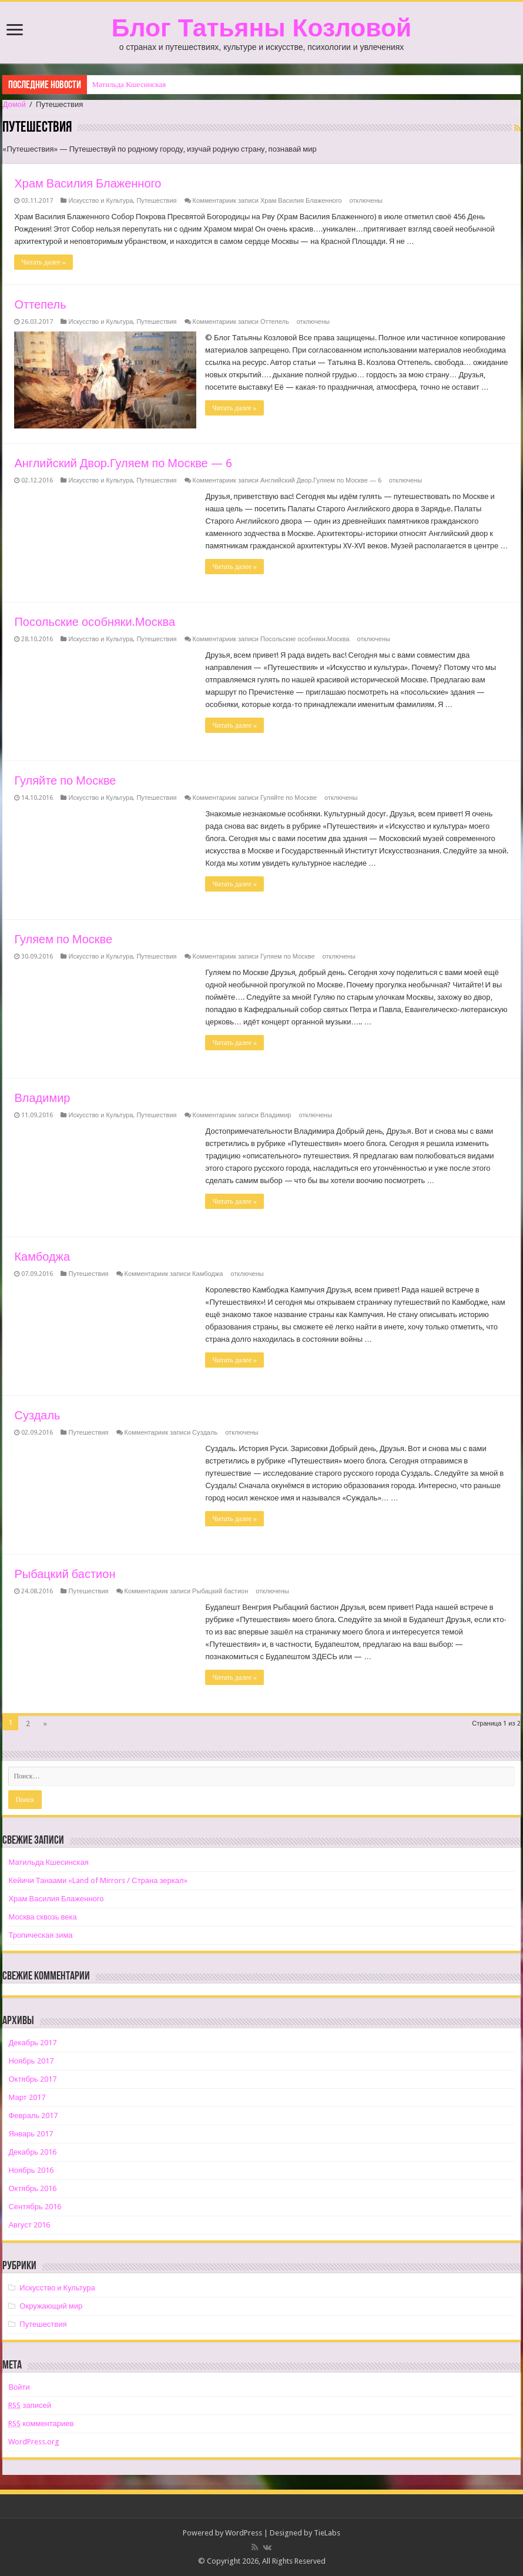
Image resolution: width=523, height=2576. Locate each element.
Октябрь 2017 (32, 2079)
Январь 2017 (30, 2133)
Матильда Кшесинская (129, 84)
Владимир (42, 1098)
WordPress (243, 2532)
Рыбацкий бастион (64, 1574)
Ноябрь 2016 (30, 2170)
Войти (18, 2387)
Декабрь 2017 (32, 2042)
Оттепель (40, 304)
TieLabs (327, 2532)
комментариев (40, 2423)
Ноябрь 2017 (30, 2060)
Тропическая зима (40, 1935)
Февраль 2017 (33, 2115)
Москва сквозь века (42, 1916)
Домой (14, 104)
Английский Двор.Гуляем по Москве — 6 (123, 463)
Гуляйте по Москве (65, 780)
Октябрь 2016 (32, 2188)
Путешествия (156, 201)
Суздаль (37, 1415)
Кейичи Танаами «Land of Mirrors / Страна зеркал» (97, 1880)
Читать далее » (43, 262)
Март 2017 (26, 2097)
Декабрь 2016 (32, 2152)
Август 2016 (28, 2224)
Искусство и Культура (100, 201)
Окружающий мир (50, 2306)
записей (29, 2405)
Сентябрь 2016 (34, 2206)
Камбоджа (42, 1257)
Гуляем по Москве (63, 939)
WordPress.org (33, 2441)
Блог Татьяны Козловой (261, 28)
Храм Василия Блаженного (87, 183)
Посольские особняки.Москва (94, 622)
